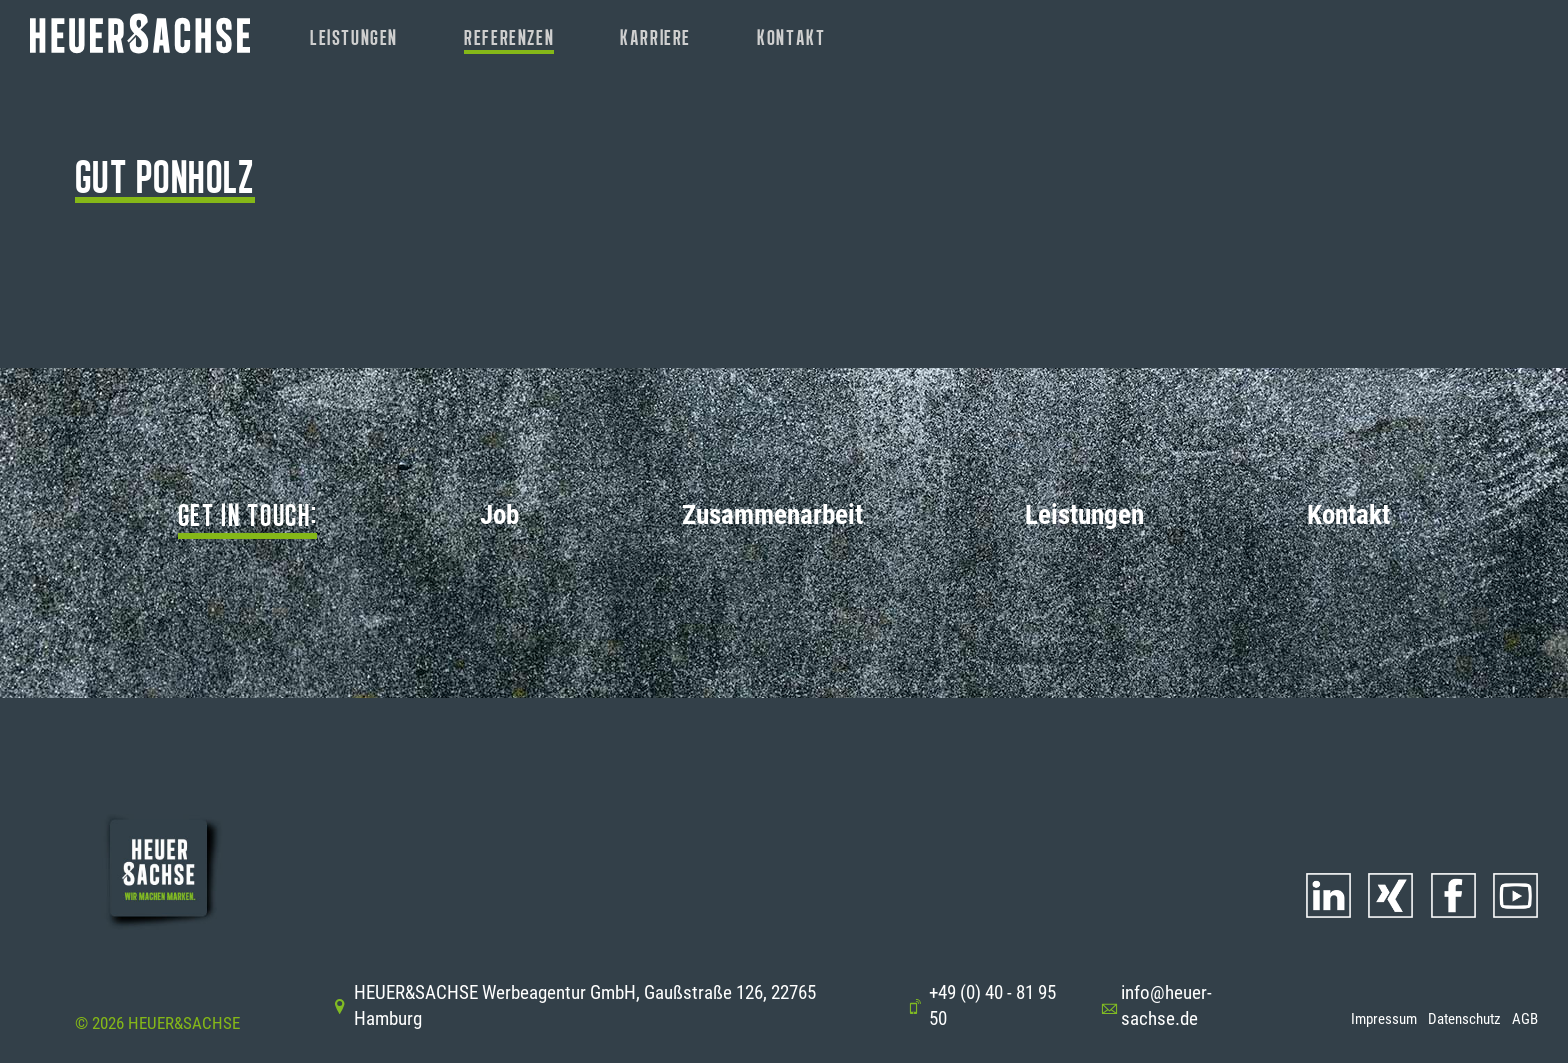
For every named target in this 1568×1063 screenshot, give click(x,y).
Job (499, 515)
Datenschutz (1464, 1019)
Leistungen (354, 37)
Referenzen (509, 37)
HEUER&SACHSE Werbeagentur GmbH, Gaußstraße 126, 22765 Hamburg (574, 1006)
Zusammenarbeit (772, 515)
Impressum (1384, 1019)
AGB (1525, 1019)
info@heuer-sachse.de (1156, 1006)
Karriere (655, 37)
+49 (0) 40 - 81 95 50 (982, 1006)
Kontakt (791, 37)
